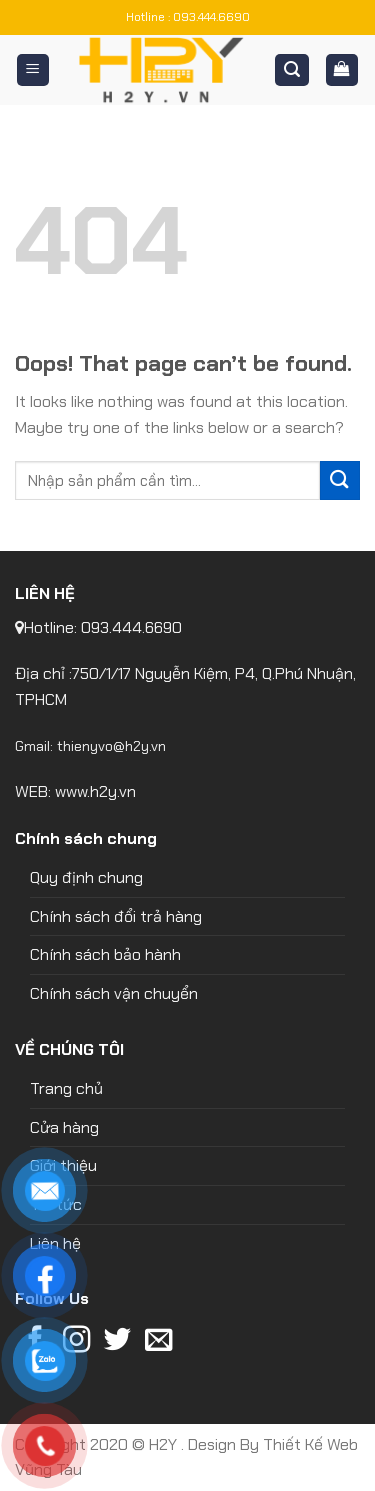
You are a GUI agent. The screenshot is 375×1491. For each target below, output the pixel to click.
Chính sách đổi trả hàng (116, 916)
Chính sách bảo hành (105, 954)
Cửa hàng (64, 1127)
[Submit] (340, 480)
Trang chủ (66, 1088)
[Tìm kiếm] (292, 70)
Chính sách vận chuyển (114, 993)
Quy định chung (86, 877)
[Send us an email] (158, 1341)
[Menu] (33, 70)
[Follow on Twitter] (117, 1341)
